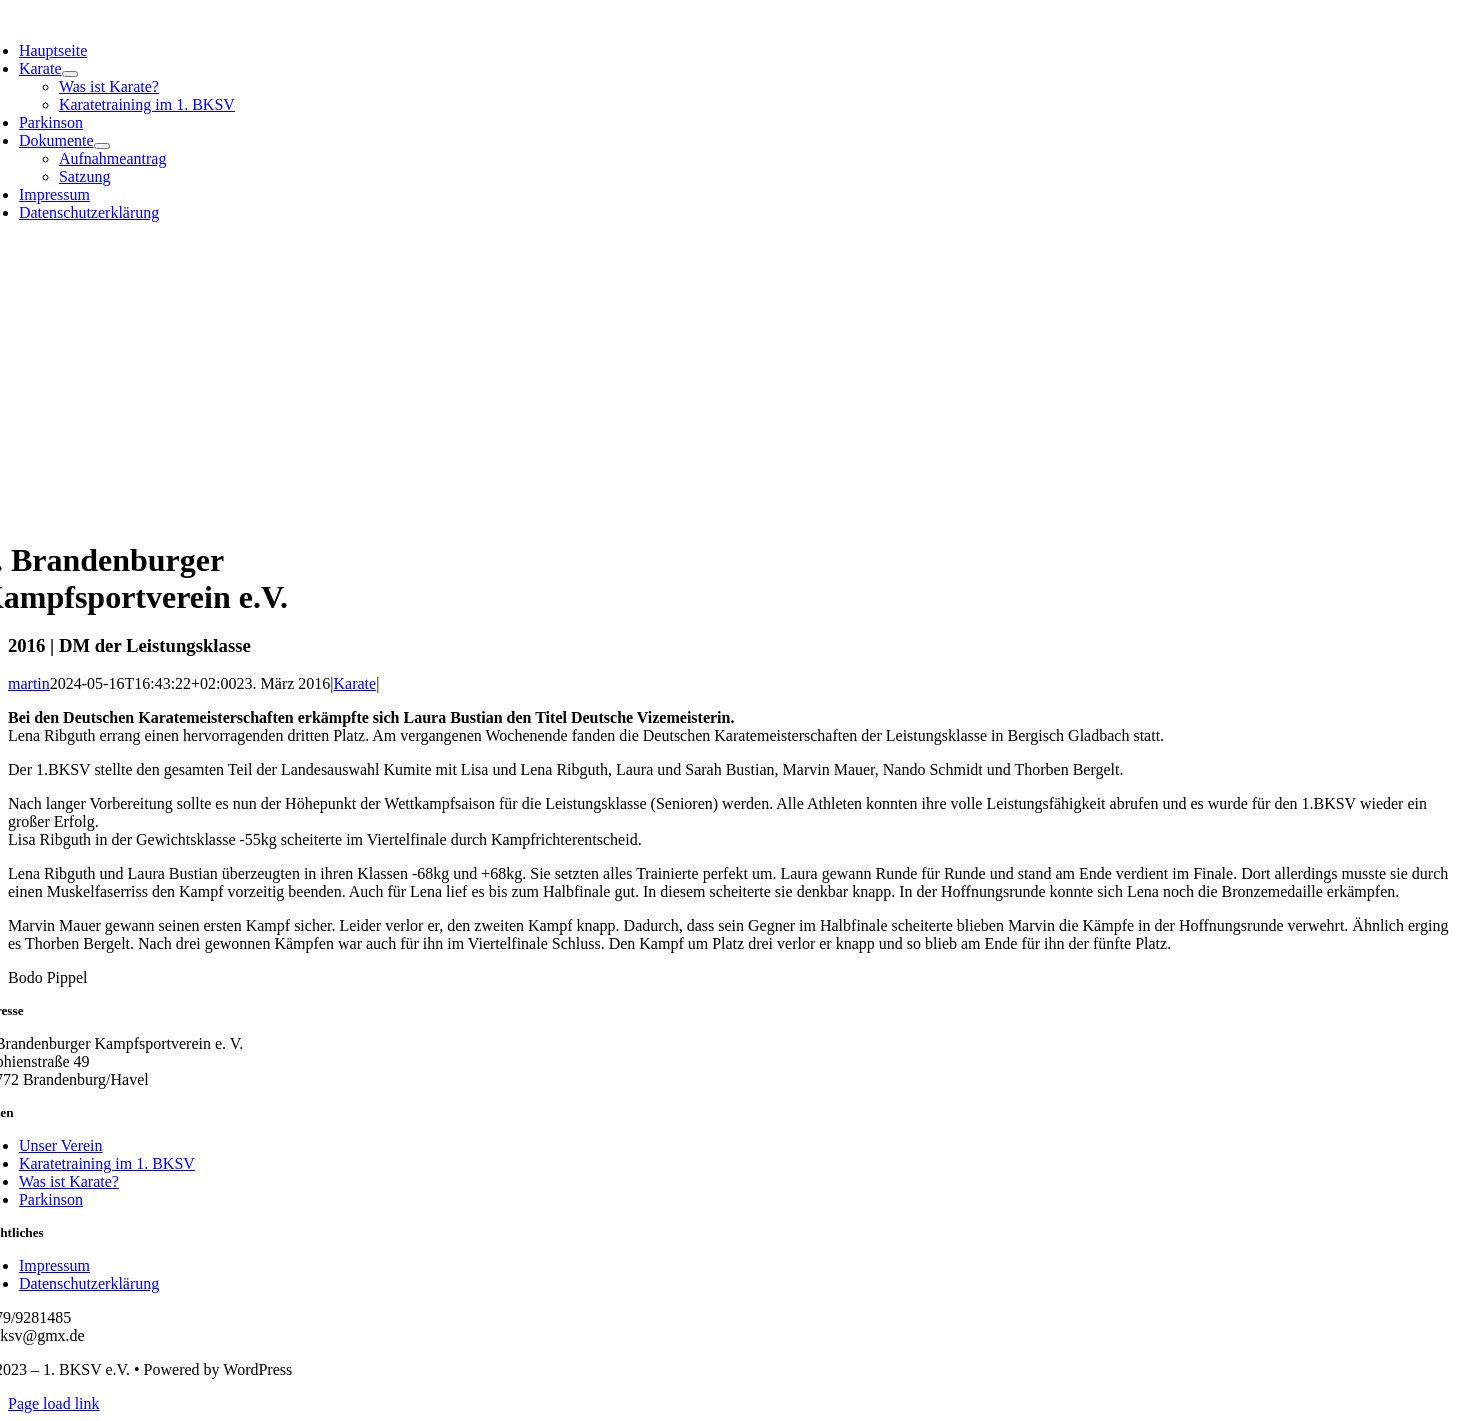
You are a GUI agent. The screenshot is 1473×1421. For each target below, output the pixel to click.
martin (29, 683)
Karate (355, 683)
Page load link (54, 1403)
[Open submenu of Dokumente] (102, 146)
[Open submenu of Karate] (70, 74)
